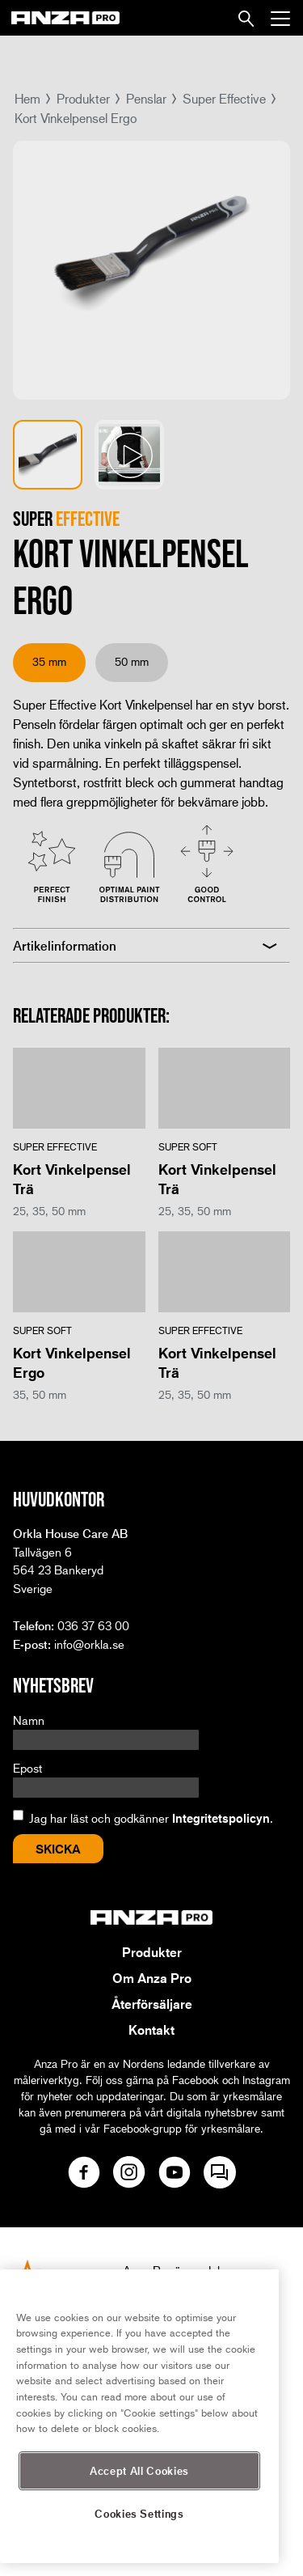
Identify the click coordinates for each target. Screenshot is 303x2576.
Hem (27, 98)
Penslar (146, 98)
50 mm (132, 661)
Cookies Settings (139, 2513)
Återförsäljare (152, 2004)
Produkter (83, 98)
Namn (28, 1720)
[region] (139, 2416)
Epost (27, 1767)
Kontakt (151, 2030)
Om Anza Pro (151, 1978)
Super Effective (224, 98)
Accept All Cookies (139, 2470)
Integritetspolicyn (221, 1818)
